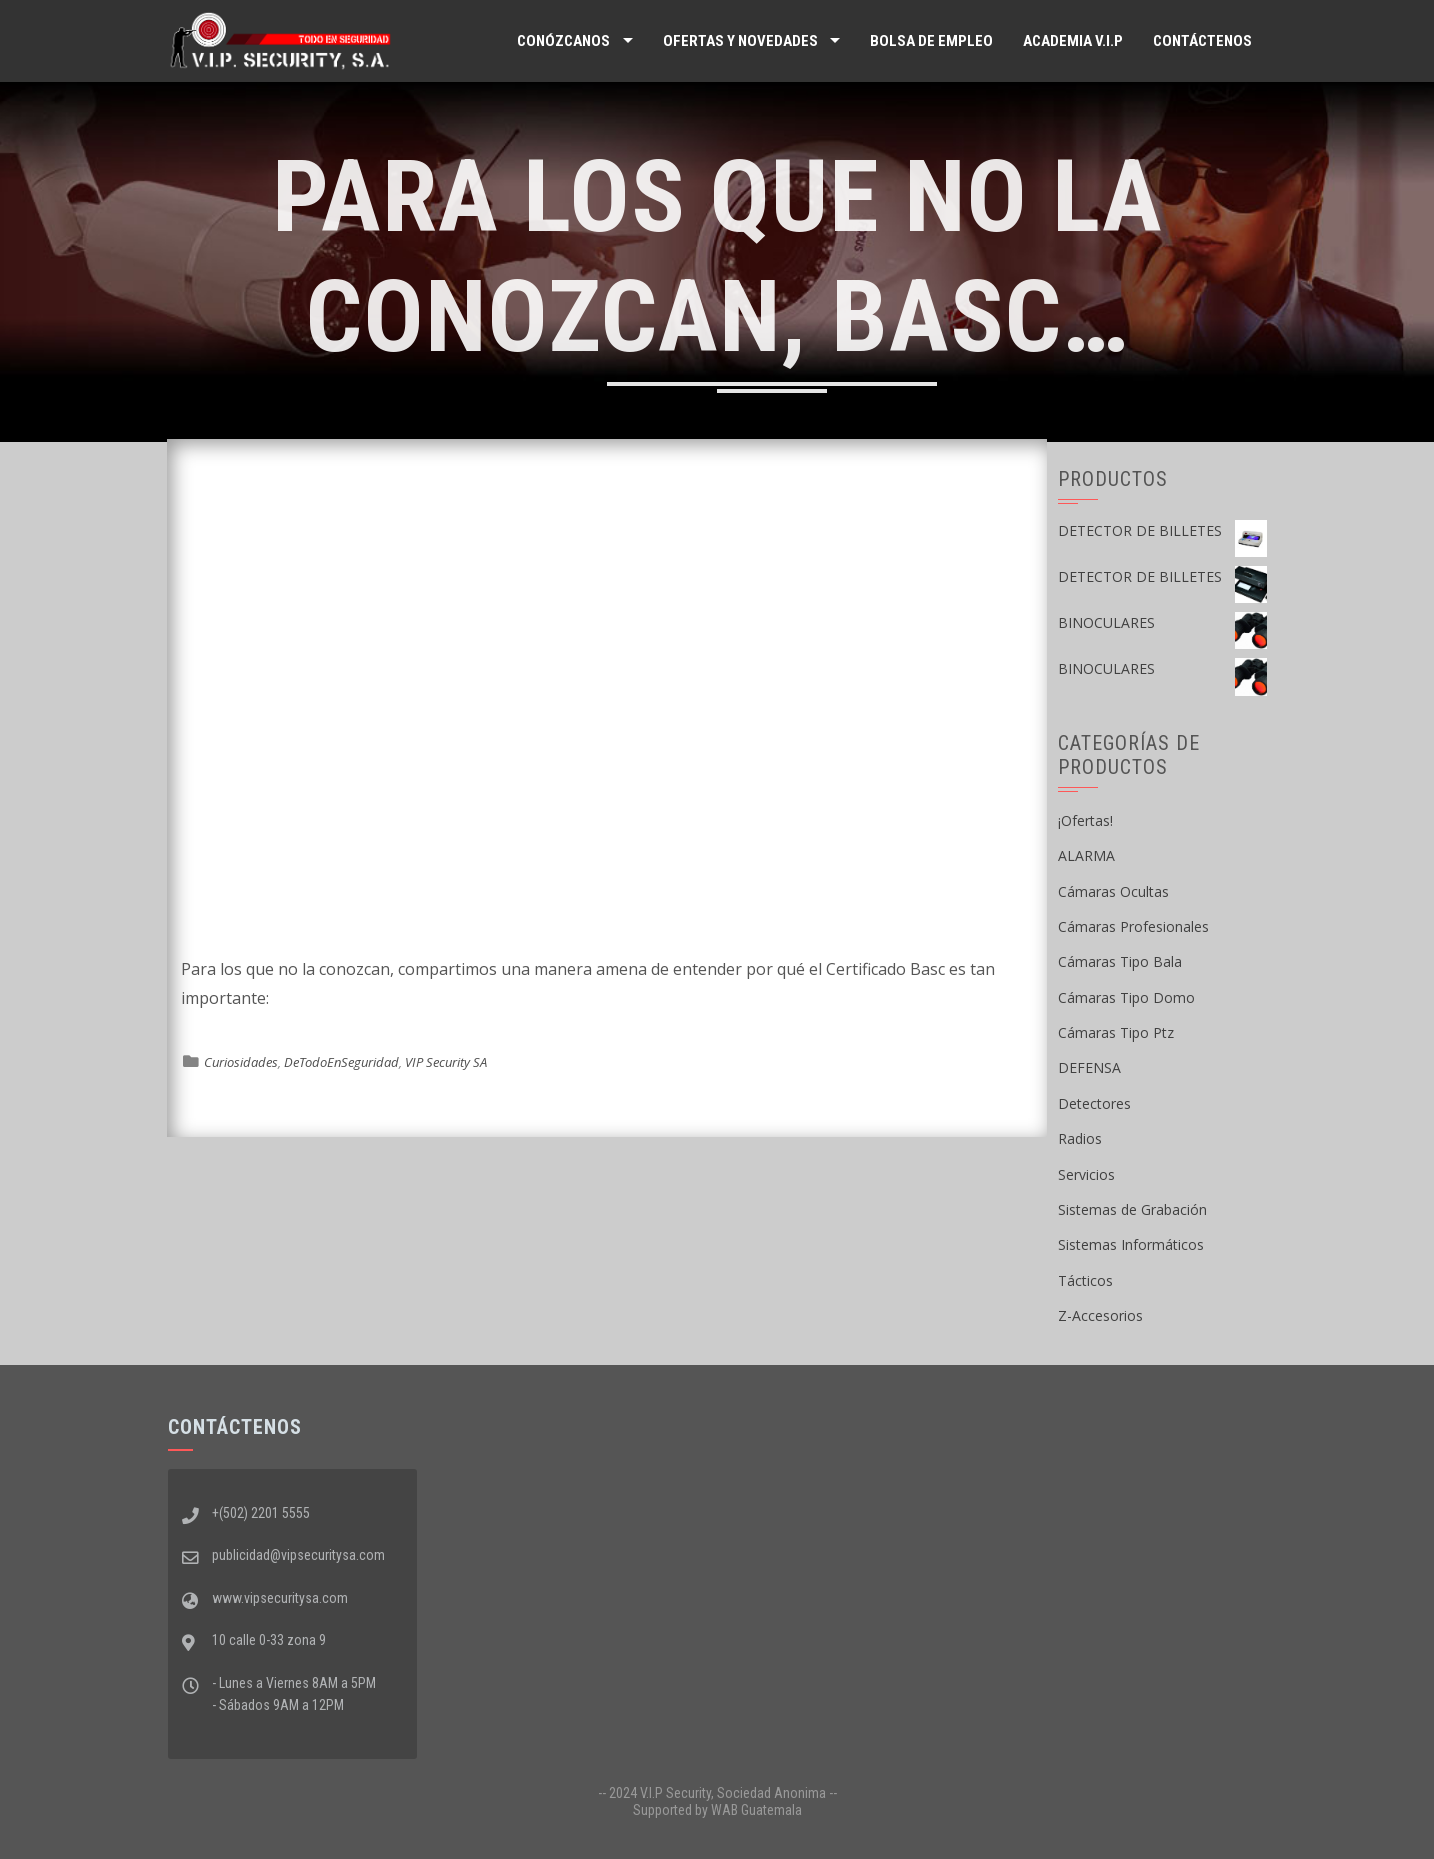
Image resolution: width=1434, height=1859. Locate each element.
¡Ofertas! (1085, 820)
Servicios (1086, 1174)
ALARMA (1086, 855)
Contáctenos (1202, 41)
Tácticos (1085, 1280)
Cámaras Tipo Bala (1120, 961)
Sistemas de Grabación (1132, 1209)
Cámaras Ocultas (1113, 891)
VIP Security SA (446, 1062)
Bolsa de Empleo (931, 41)
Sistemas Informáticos (1131, 1244)
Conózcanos (563, 41)
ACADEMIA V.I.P (1073, 41)
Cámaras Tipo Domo (1126, 997)
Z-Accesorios (1100, 1315)
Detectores (1094, 1103)
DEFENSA (1089, 1067)
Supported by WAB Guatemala (717, 1810)
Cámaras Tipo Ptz (1116, 1032)
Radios (1080, 1138)
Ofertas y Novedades (740, 41)
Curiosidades (241, 1062)
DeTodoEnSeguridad (341, 1062)
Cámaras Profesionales (1133, 926)
